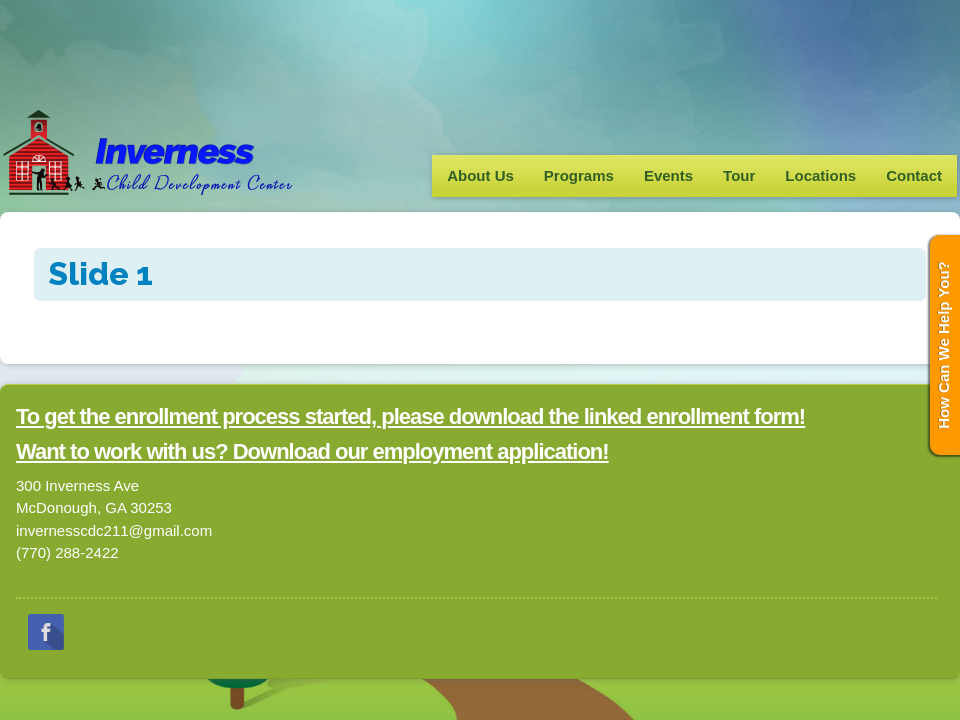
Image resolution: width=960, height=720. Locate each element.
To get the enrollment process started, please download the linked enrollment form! (410, 416)
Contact (914, 175)
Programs (579, 175)
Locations (820, 175)
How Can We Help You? (943, 345)
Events (668, 175)
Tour (739, 175)
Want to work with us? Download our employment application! (312, 451)
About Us (480, 175)
